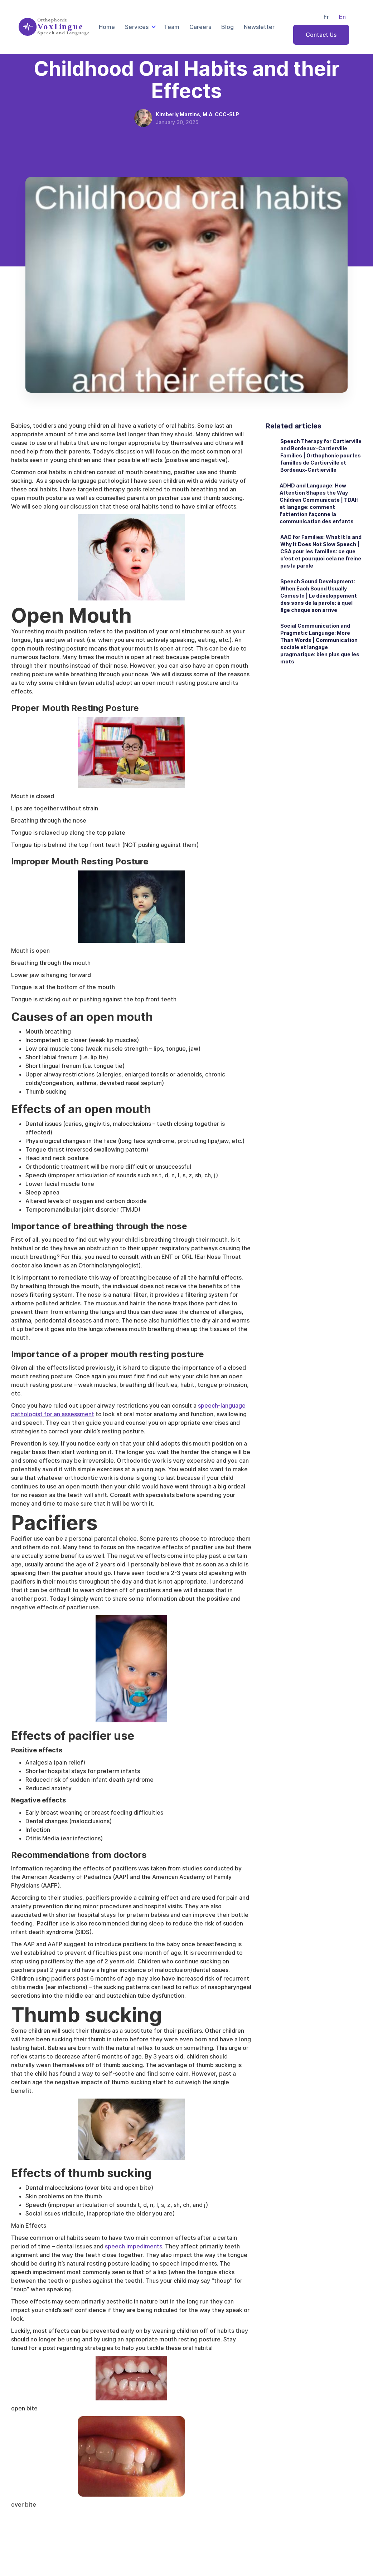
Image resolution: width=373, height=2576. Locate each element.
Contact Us (321, 34)
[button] (139, 27)
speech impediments (133, 2246)
